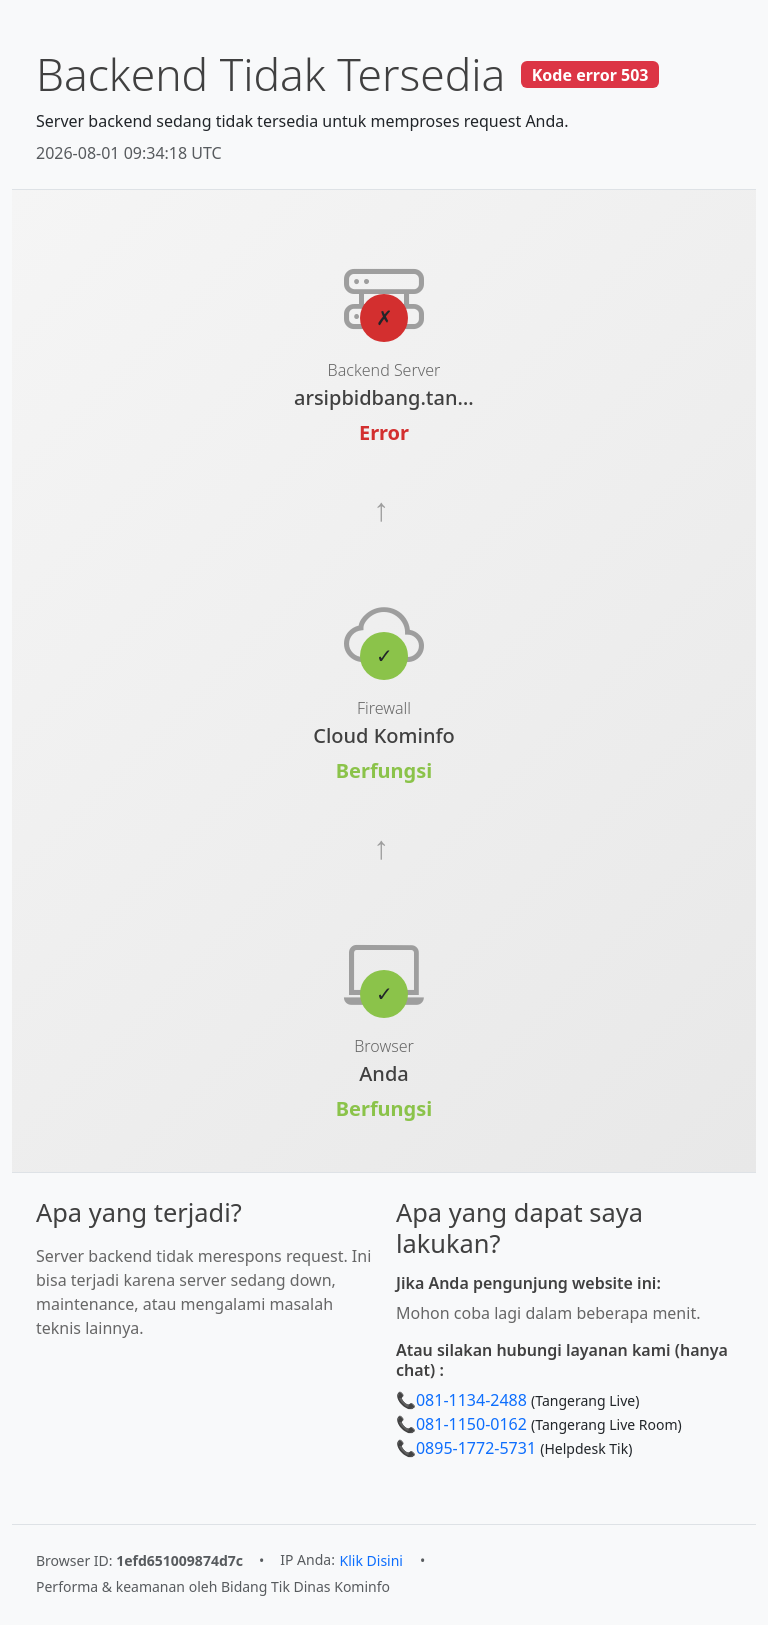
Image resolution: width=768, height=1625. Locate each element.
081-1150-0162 (471, 1424)
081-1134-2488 (471, 1400)
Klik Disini (371, 1560)
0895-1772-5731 (476, 1448)
